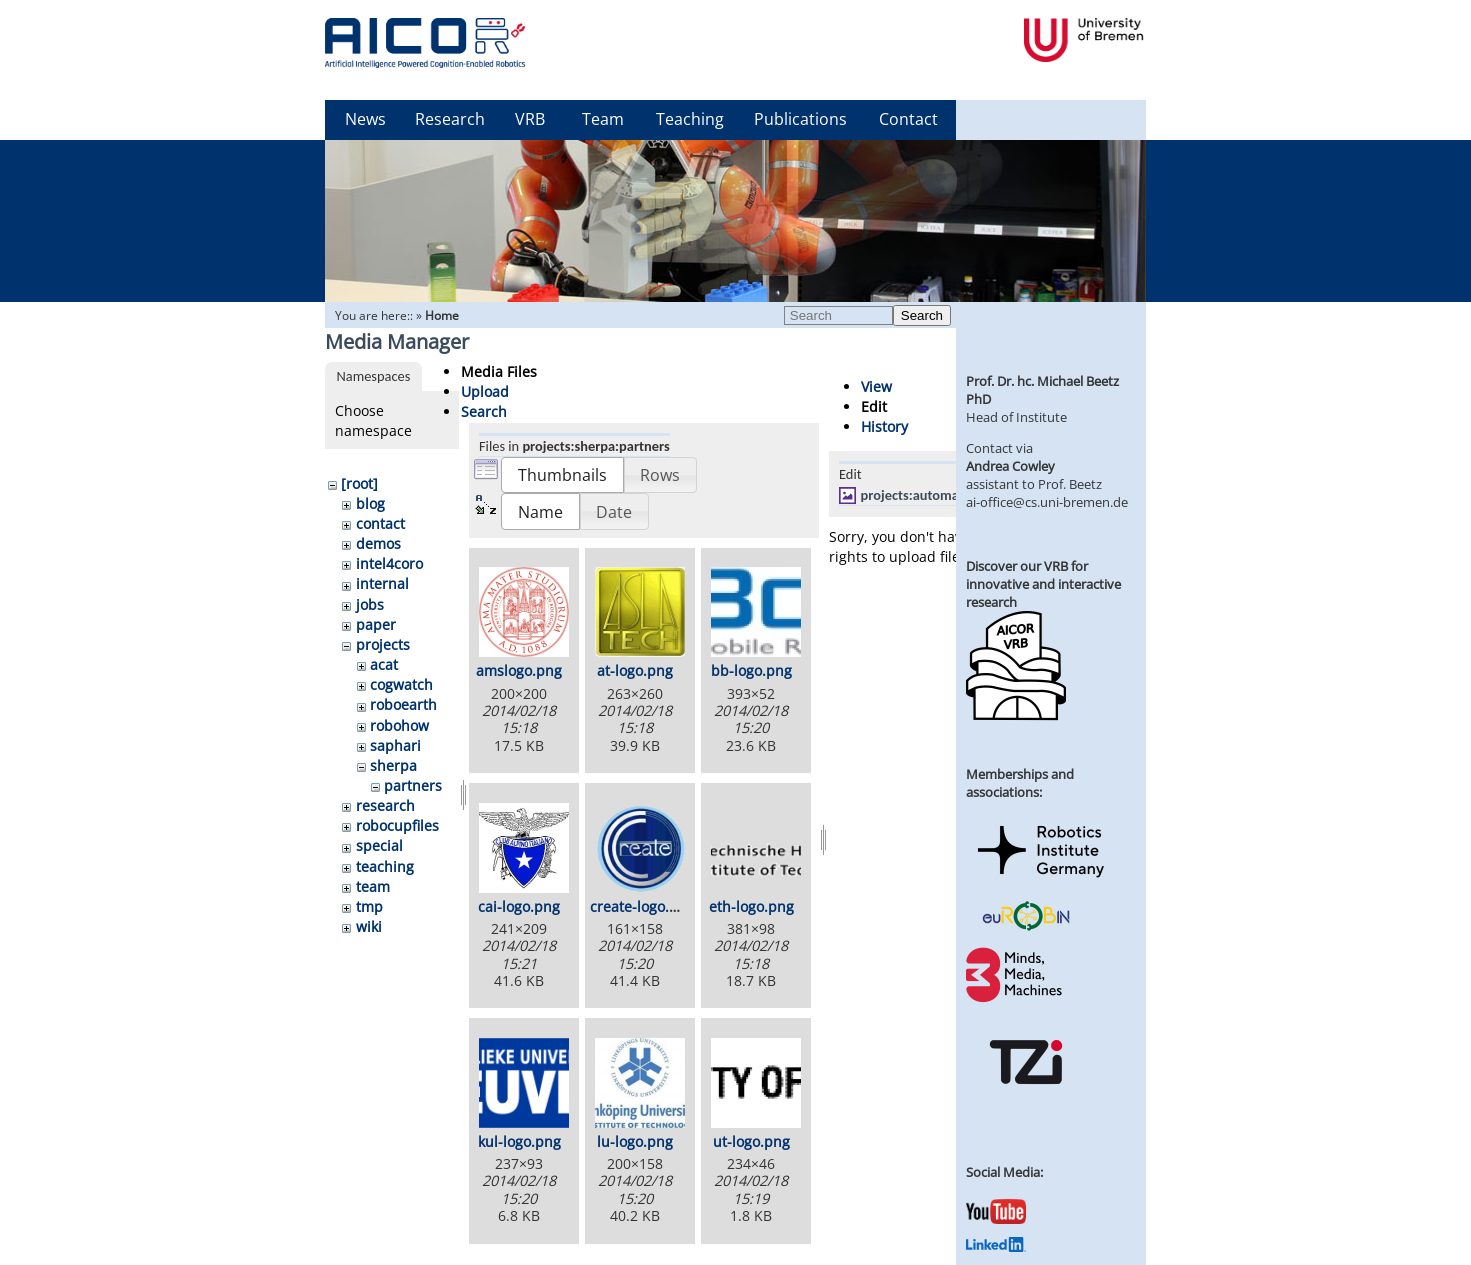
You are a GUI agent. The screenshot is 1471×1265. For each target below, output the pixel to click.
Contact (908, 119)
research (385, 805)
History (884, 426)
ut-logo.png (751, 1141)
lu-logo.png (635, 1141)
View (876, 386)
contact (380, 523)
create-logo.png (642, 906)
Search (922, 315)
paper (376, 624)
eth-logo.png (751, 906)
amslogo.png (519, 670)
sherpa (393, 765)
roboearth (403, 704)
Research (450, 119)
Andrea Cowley (1010, 466)
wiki (369, 926)
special (379, 845)
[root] (359, 483)
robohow (399, 725)
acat (384, 664)
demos (378, 543)
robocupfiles (397, 825)
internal (382, 583)
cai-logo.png (519, 906)
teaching (385, 866)
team (373, 886)
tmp (369, 906)
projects (383, 644)
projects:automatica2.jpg (935, 495)
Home (442, 315)
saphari (395, 745)
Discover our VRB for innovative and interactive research (1043, 584)
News (365, 119)
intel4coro (389, 563)
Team (603, 119)
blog (370, 503)
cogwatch (401, 684)
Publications (800, 119)
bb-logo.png (751, 670)
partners (413, 785)
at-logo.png (635, 670)
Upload (485, 391)
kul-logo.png (519, 1141)
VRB (530, 119)
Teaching (690, 119)
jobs (370, 604)
